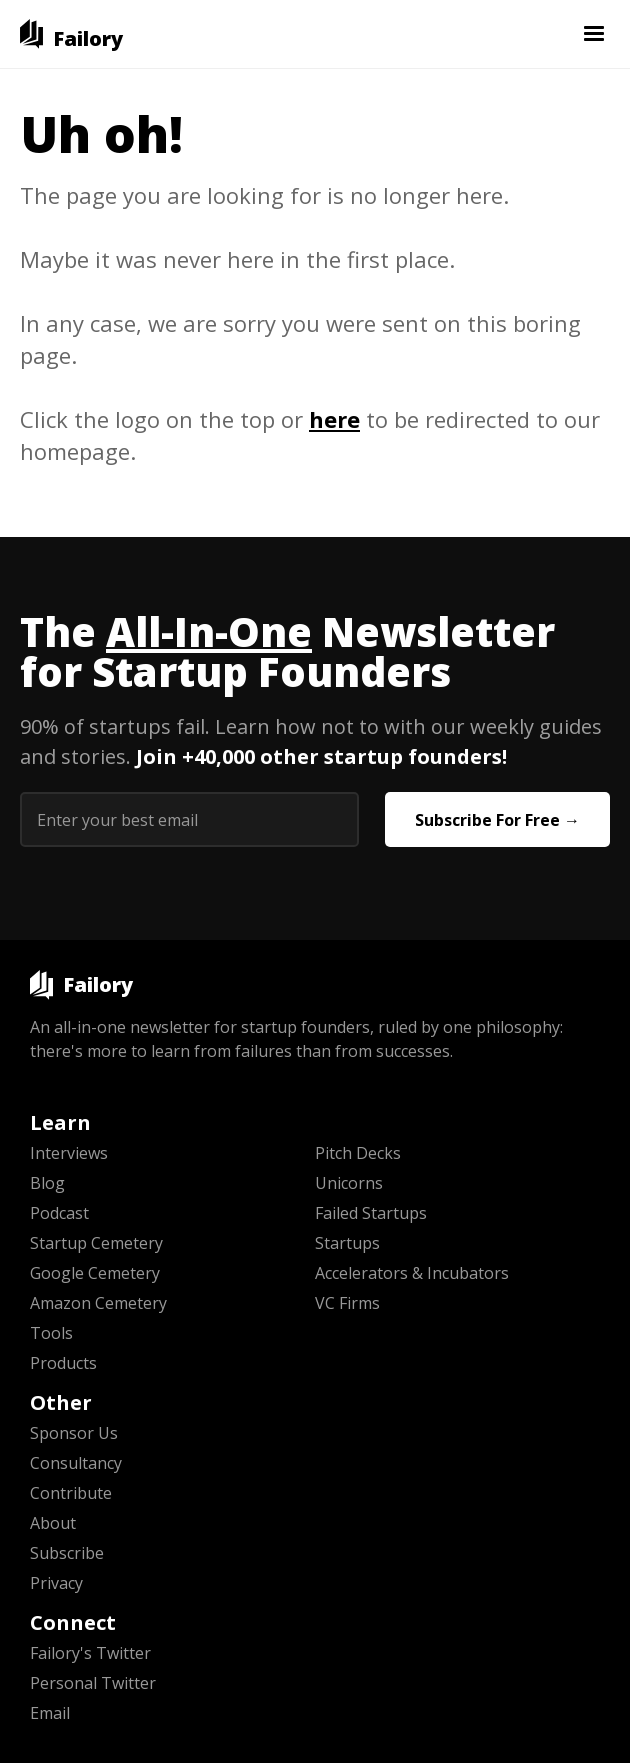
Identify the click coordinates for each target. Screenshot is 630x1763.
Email (50, 1713)
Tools (51, 1333)
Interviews (69, 1153)
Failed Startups (371, 1213)
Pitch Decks (358, 1153)
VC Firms (347, 1303)
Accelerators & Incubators (412, 1273)
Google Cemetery (95, 1273)
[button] (594, 34)
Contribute (71, 1493)
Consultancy (76, 1463)
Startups (347, 1243)
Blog (47, 1183)
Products (63, 1363)
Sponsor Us (74, 1433)
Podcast (59, 1213)
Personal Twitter (93, 1683)
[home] (71, 34)
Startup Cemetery (96, 1243)
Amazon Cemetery (98, 1303)
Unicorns (349, 1183)
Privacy (56, 1583)
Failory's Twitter (90, 1653)
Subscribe (67, 1553)
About (53, 1523)
